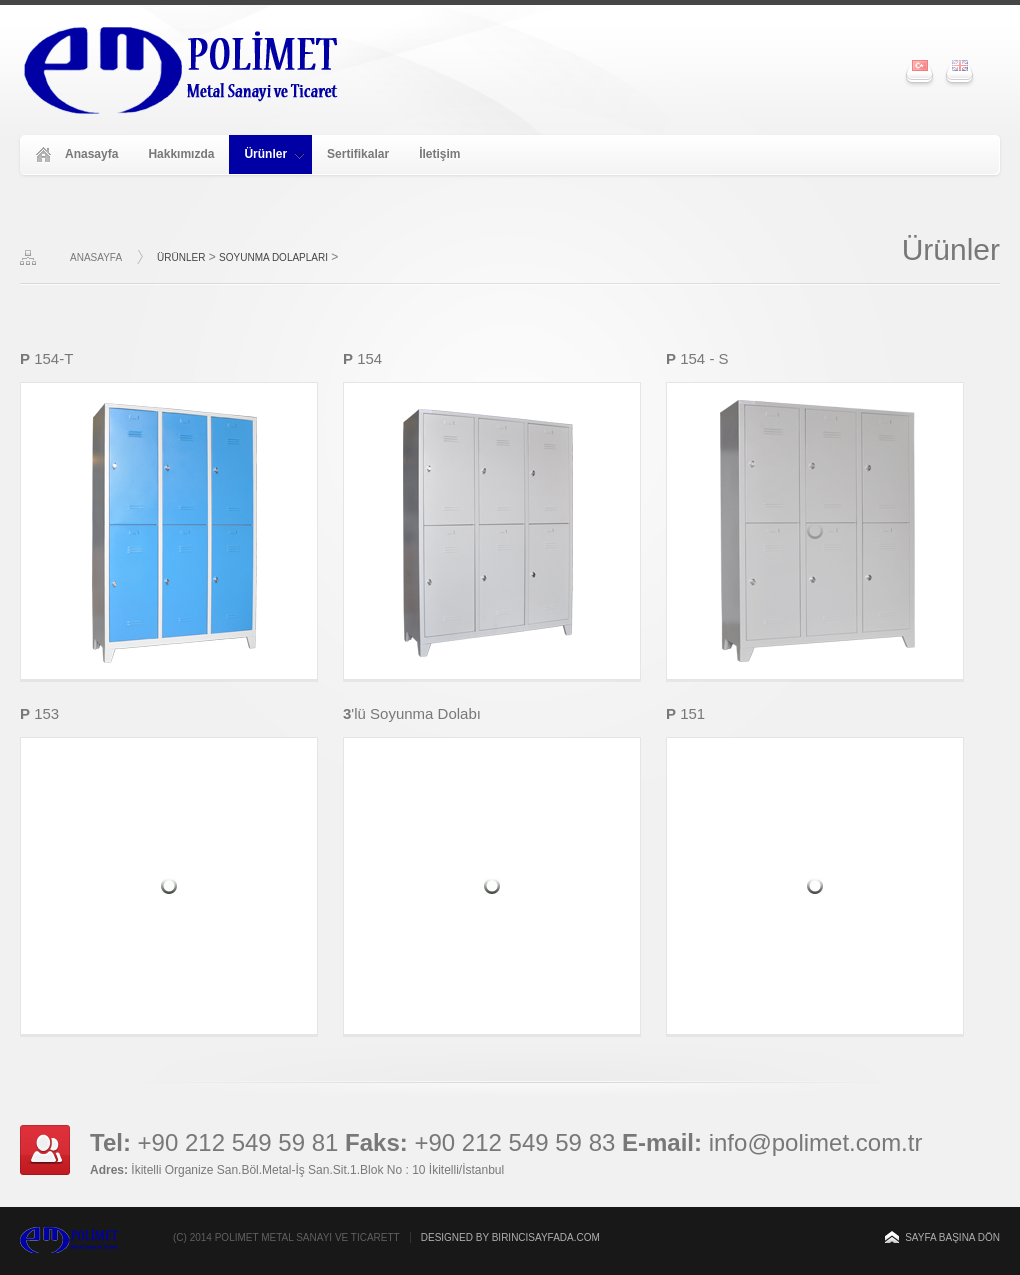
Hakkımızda (181, 154)
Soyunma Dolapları (273, 257)
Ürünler (274, 154)
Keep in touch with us (45, 1150)
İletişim (439, 154)
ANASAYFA (96, 257)
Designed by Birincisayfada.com (510, 1237)
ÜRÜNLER (181, 257)
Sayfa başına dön (952, 1237)
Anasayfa (91, 154)
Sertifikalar (358, 154)
